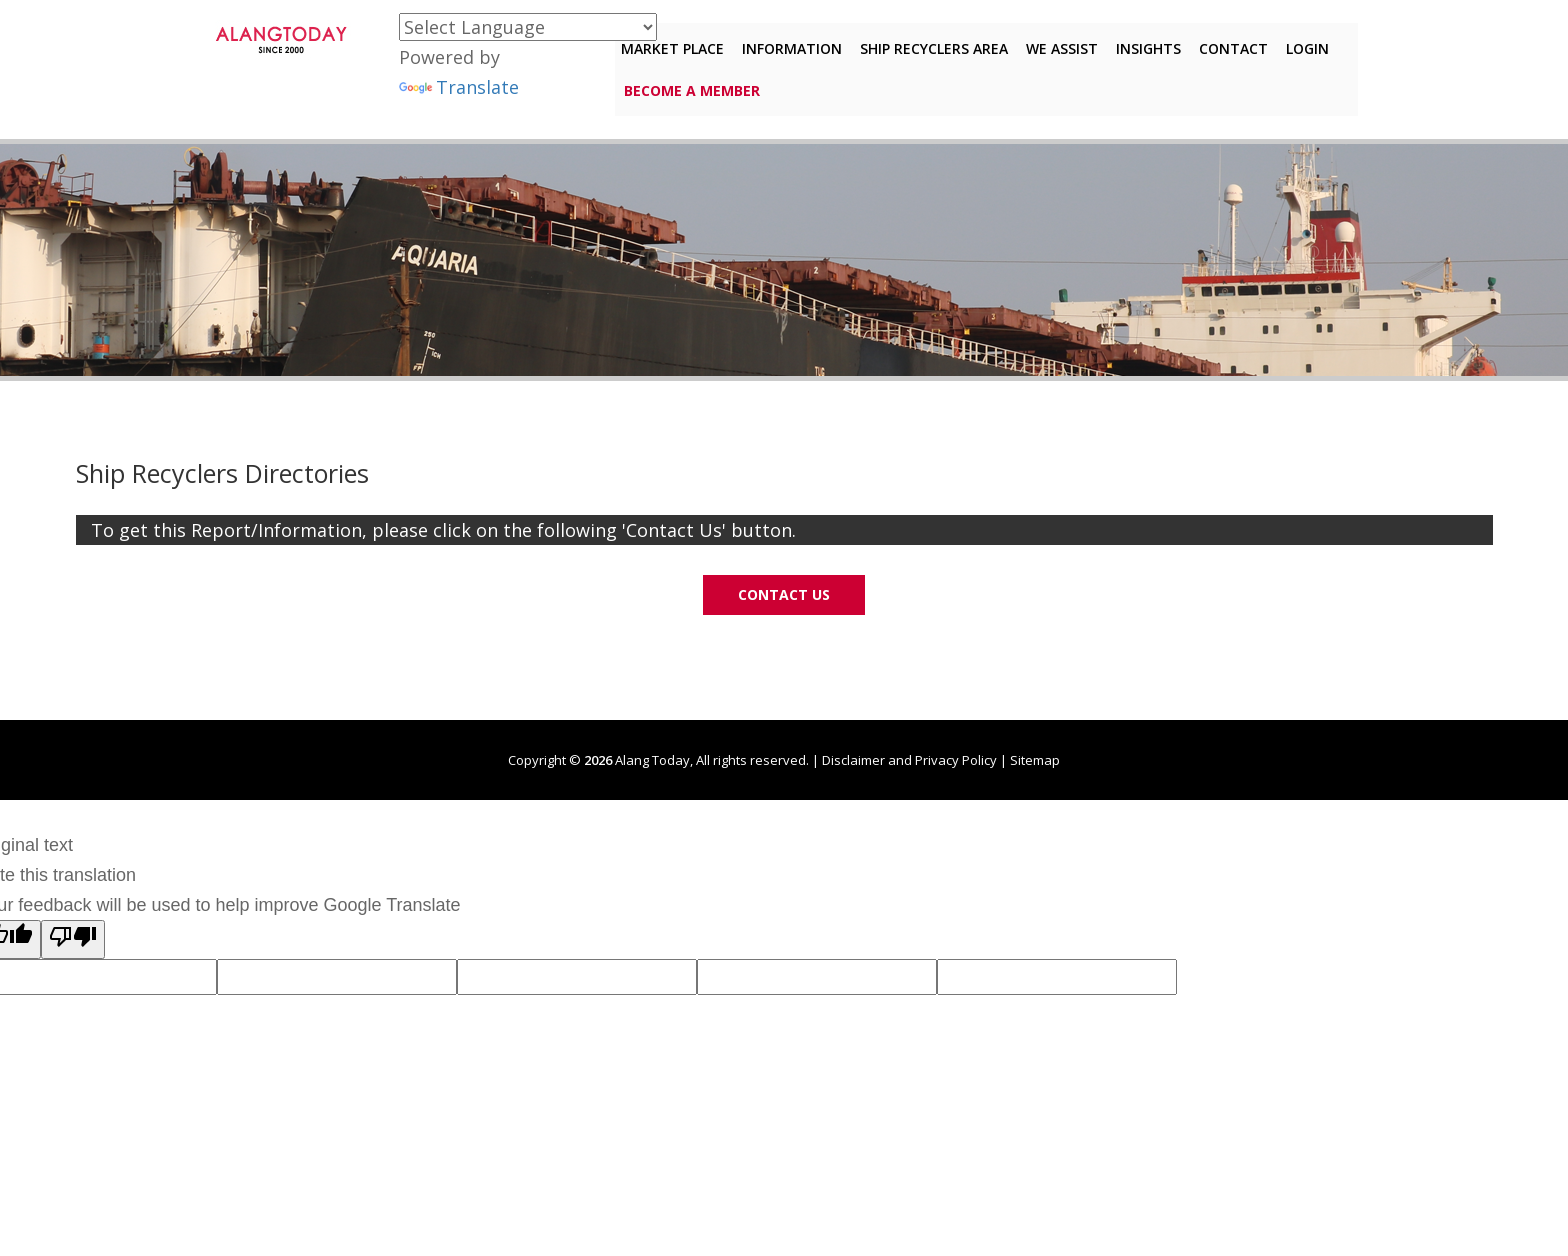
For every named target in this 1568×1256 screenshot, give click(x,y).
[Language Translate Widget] (528, 27)
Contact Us (784, 592)
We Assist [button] (1056, 43)
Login (1301, 43)
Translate (459, 87)
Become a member (692, 85)
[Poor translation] (73, 937)
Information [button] (786, 43)
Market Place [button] (666, 43)
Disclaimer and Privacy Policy (909, 758)
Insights (1142, 43)
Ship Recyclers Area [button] (928, 43)
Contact (1227, 43)
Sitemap (1035, 758)
